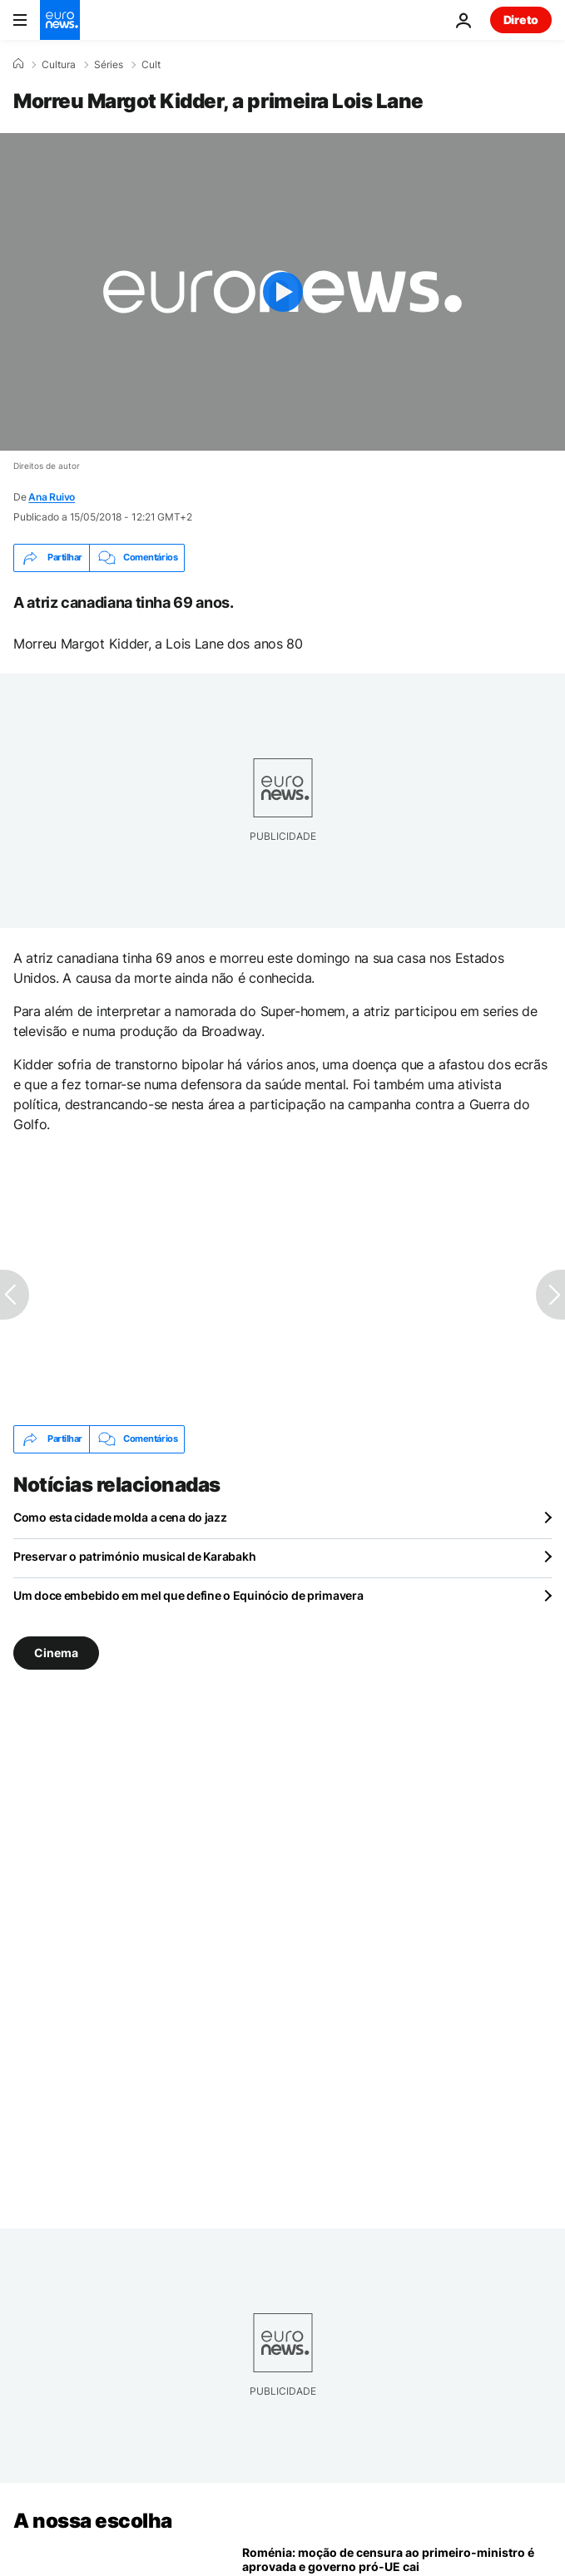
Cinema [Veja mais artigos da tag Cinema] (56, 1653)
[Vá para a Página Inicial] (60, 20)
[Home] (18, 64)
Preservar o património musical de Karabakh (134, 1556)
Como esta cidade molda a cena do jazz (120, 1517)
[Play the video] (282, 292)
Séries (108, 65)
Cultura (59, 65)
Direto (520, 19)
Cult (151, 65)
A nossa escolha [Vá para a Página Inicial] (92, 2521)
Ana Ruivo (51, 497)
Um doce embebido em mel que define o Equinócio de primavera (188, 1595)
